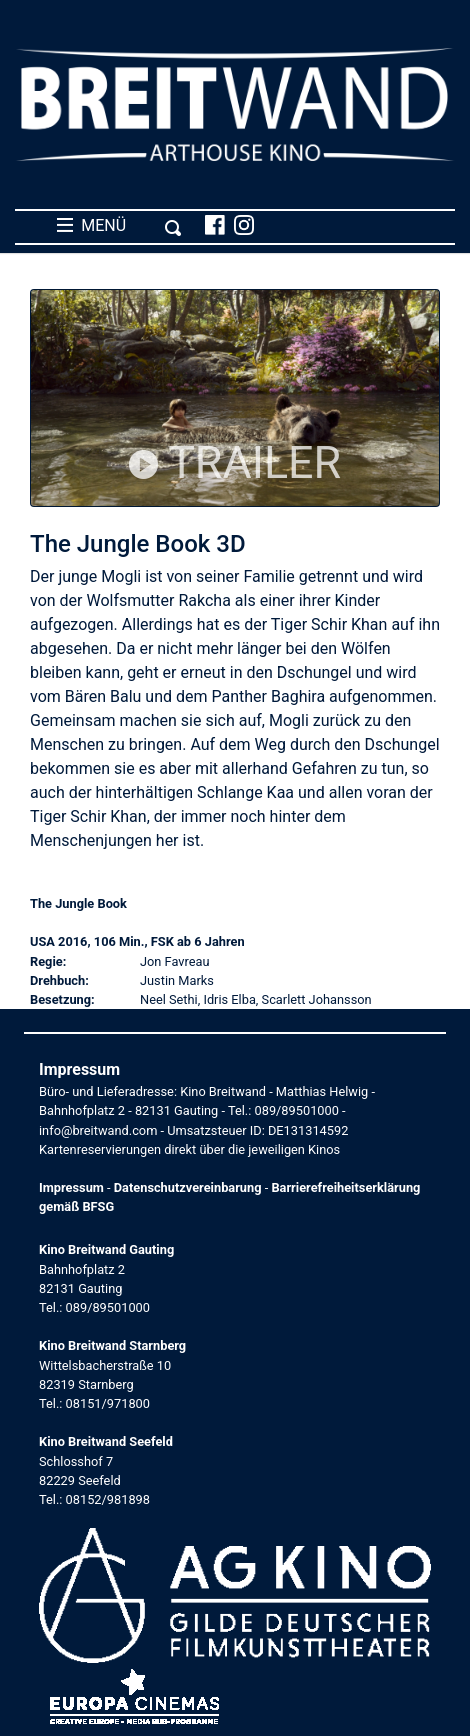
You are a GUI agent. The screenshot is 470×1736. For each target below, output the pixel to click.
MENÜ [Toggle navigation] (119, 226)
